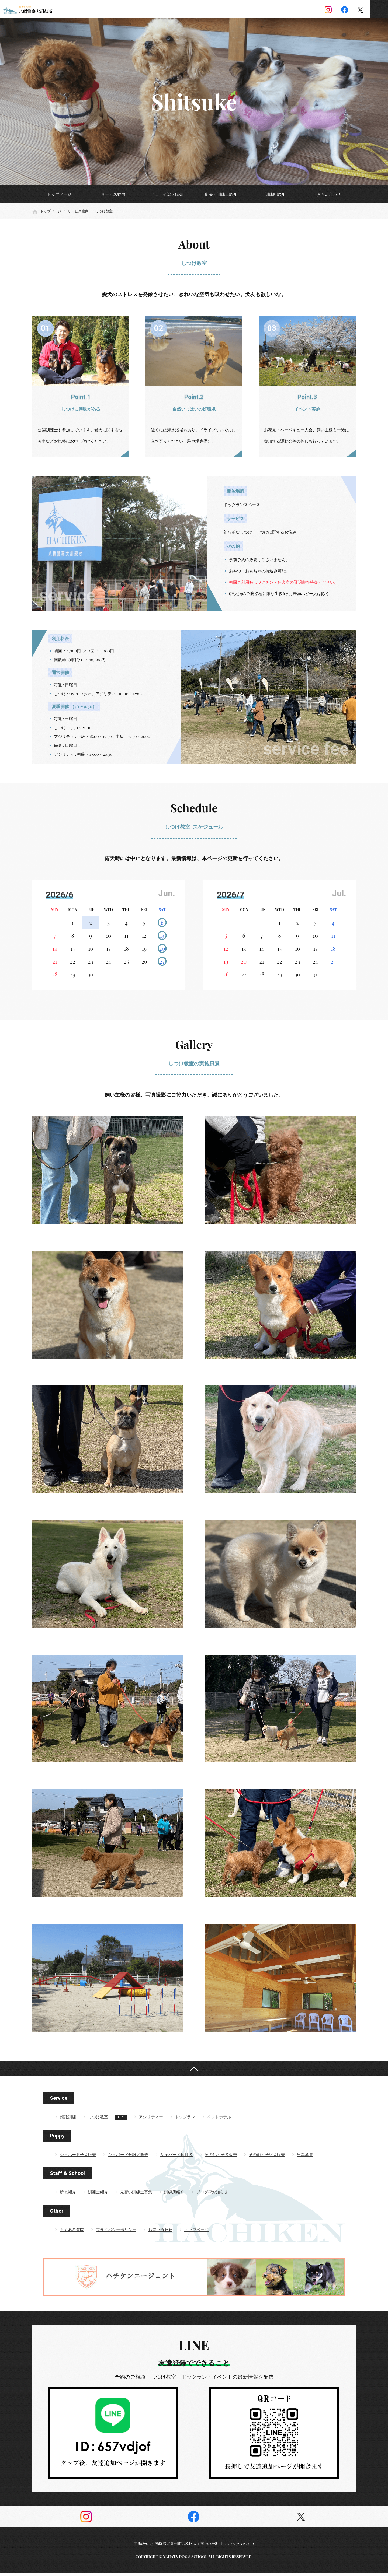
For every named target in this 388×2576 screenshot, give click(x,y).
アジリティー (151, 2120)
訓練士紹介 (98, 2195)
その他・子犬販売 (221, 2157)
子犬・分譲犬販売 (167, 194)
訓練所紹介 (275, 194)
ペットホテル (219, 2120)
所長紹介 (68, 2195)
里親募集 (305, 2157)
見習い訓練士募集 (136, 2195)
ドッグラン (185, 2120)
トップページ (59, 194)
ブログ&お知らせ (212, 2195)
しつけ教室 (98, 2120)
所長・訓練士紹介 (221, 194)
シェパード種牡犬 (176, 2157)
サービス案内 (113, 194)
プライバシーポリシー (116, 2232)
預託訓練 (68, 2120)
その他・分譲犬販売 (267, 2157)
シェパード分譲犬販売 (128, 2157)
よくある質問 (72, 2232)
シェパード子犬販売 (78, 2157)
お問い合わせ (329, 194)
